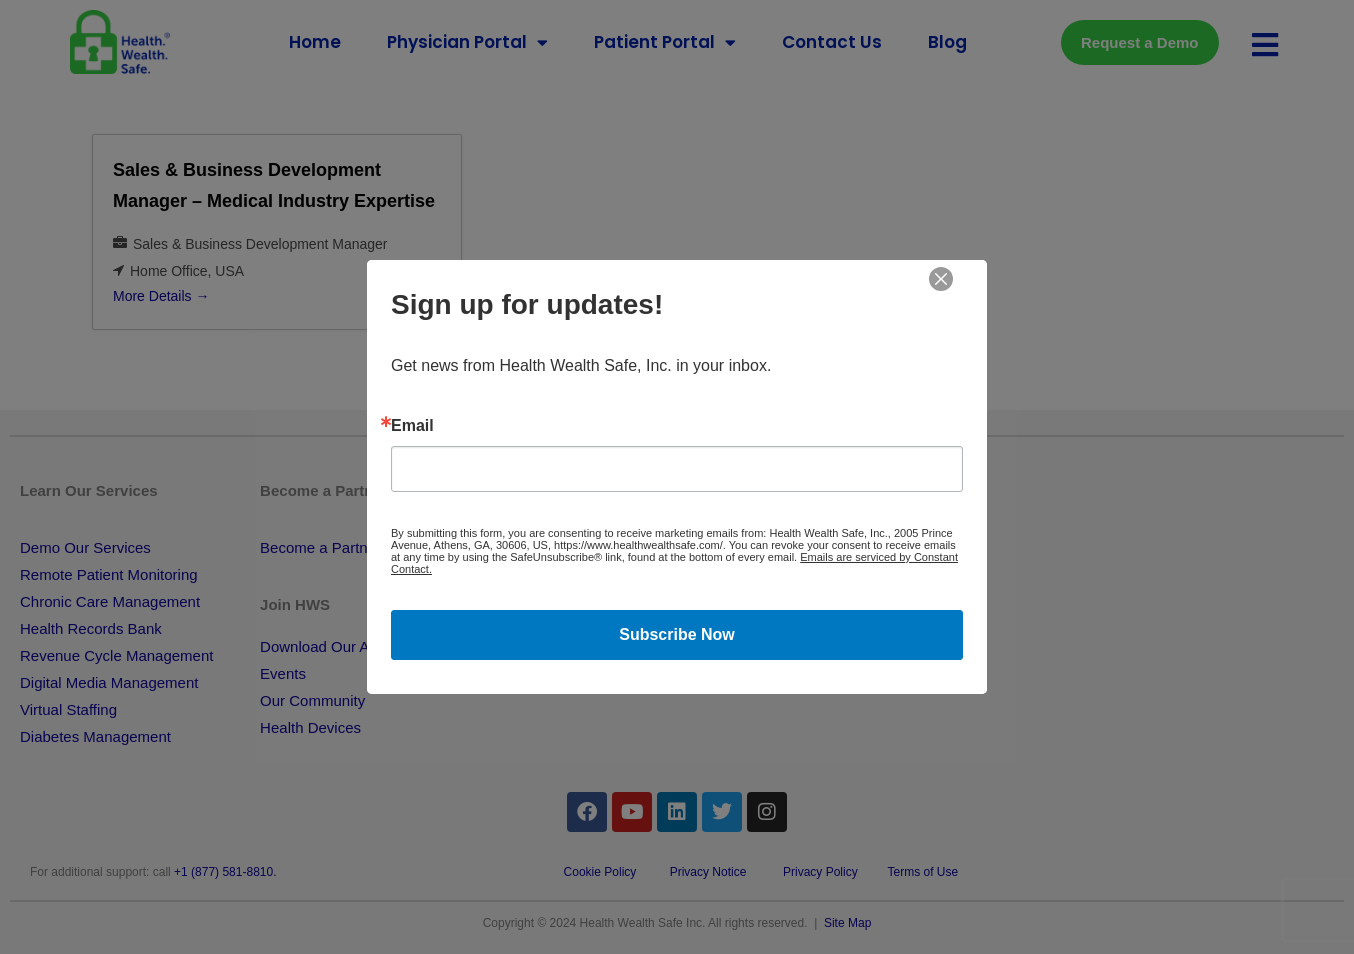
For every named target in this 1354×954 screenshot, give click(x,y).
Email (412, 426)
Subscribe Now (677, 634)
